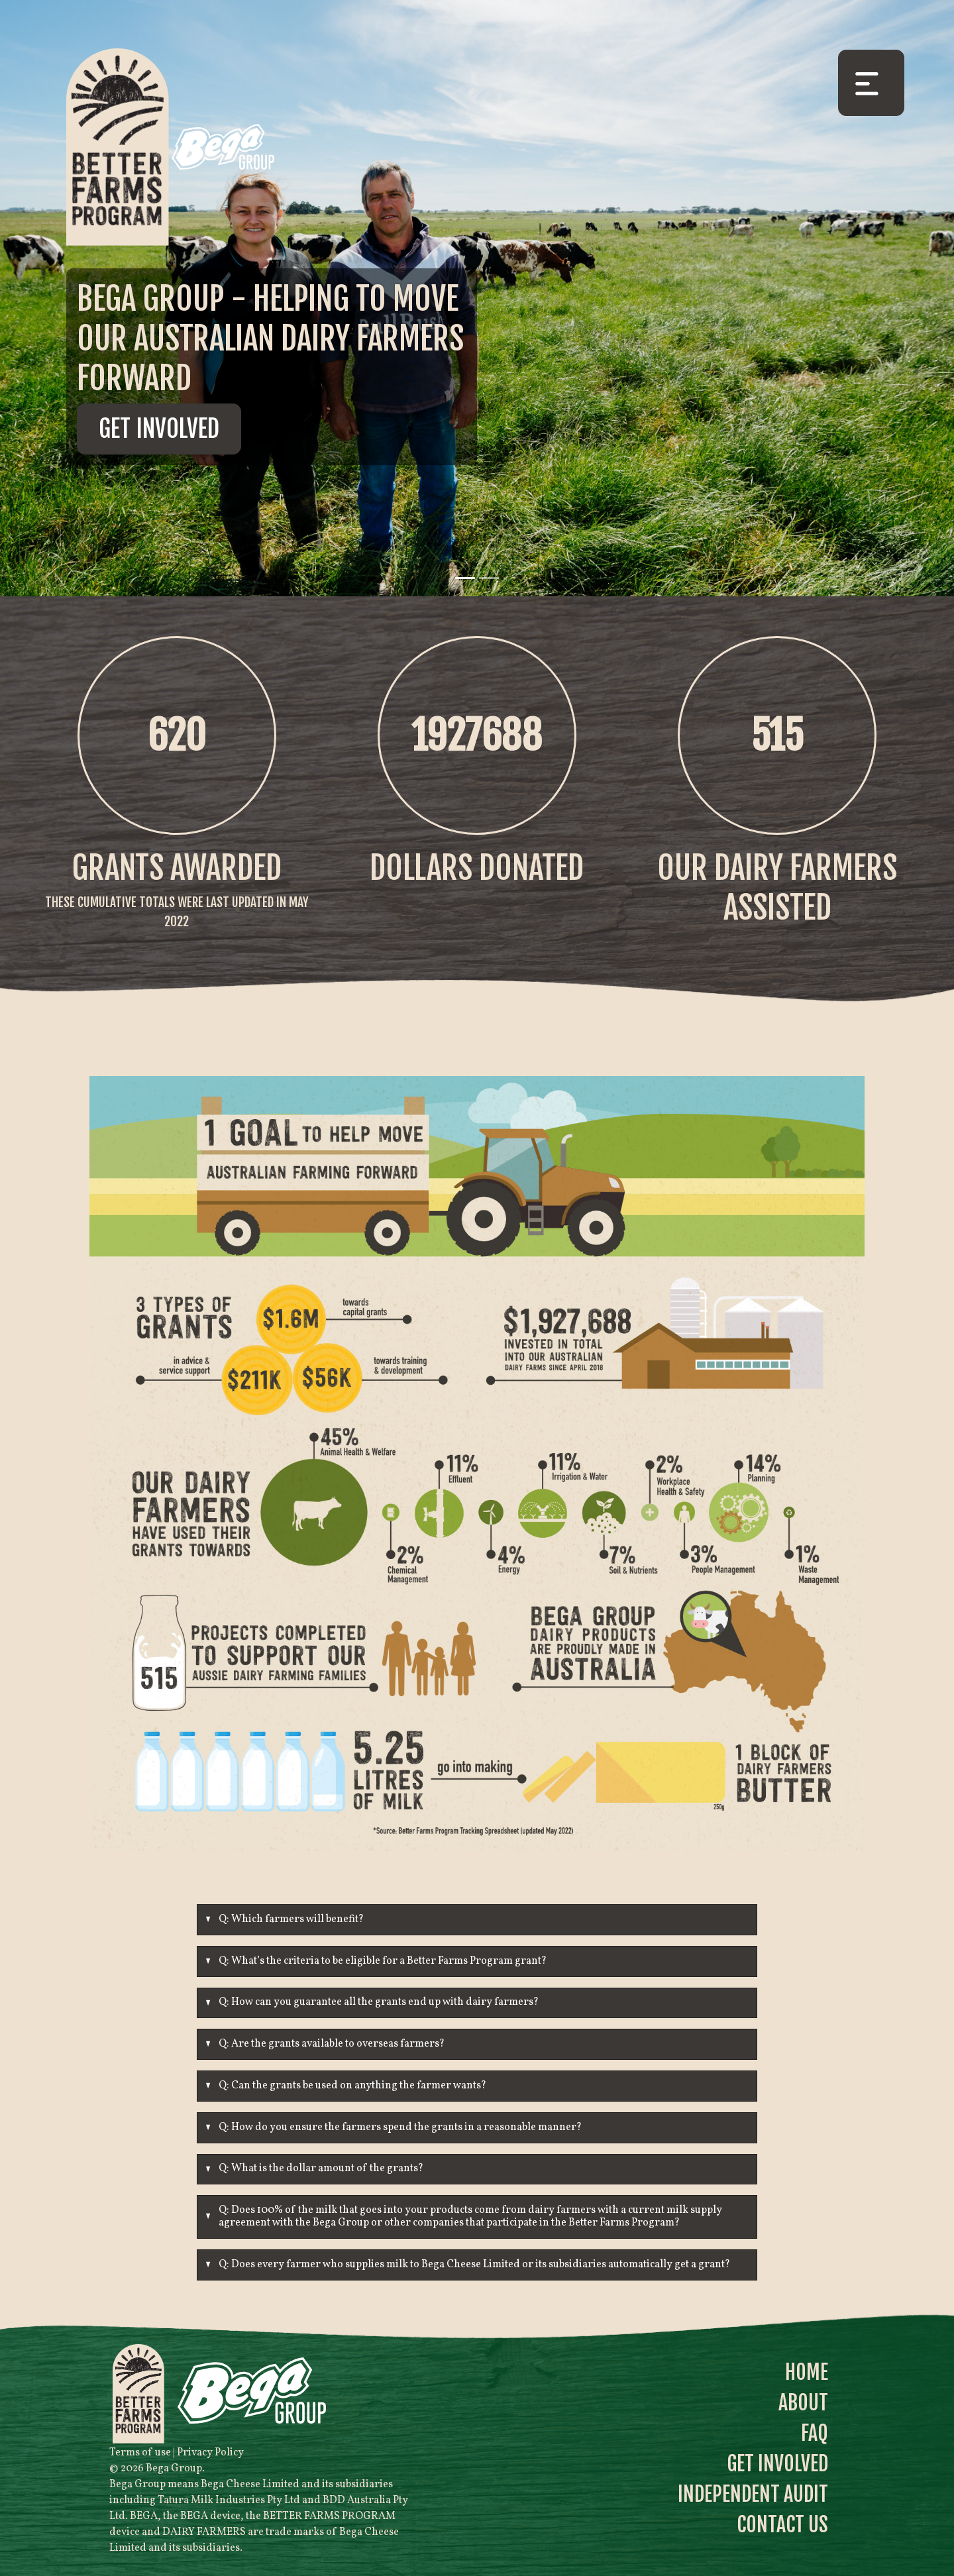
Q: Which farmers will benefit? (291, 1919)
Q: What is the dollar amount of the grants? (321, 2168)
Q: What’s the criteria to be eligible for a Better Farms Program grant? (383, 1961)
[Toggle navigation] (871, 83)
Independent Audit (753, 2494)
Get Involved (159, 429)
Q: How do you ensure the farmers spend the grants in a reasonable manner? (400, 2127)
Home (806, 2372)
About (803, 2402)
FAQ (814, 2433)
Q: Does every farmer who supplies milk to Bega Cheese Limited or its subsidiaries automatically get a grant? (474, 2264)
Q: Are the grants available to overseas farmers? (332, 2044)
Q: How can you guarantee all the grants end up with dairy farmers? (379, 2002)
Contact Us (782, 2524)
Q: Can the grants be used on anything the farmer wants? (352, 2085)
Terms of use (140, 2452)
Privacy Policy (210, 2452)
